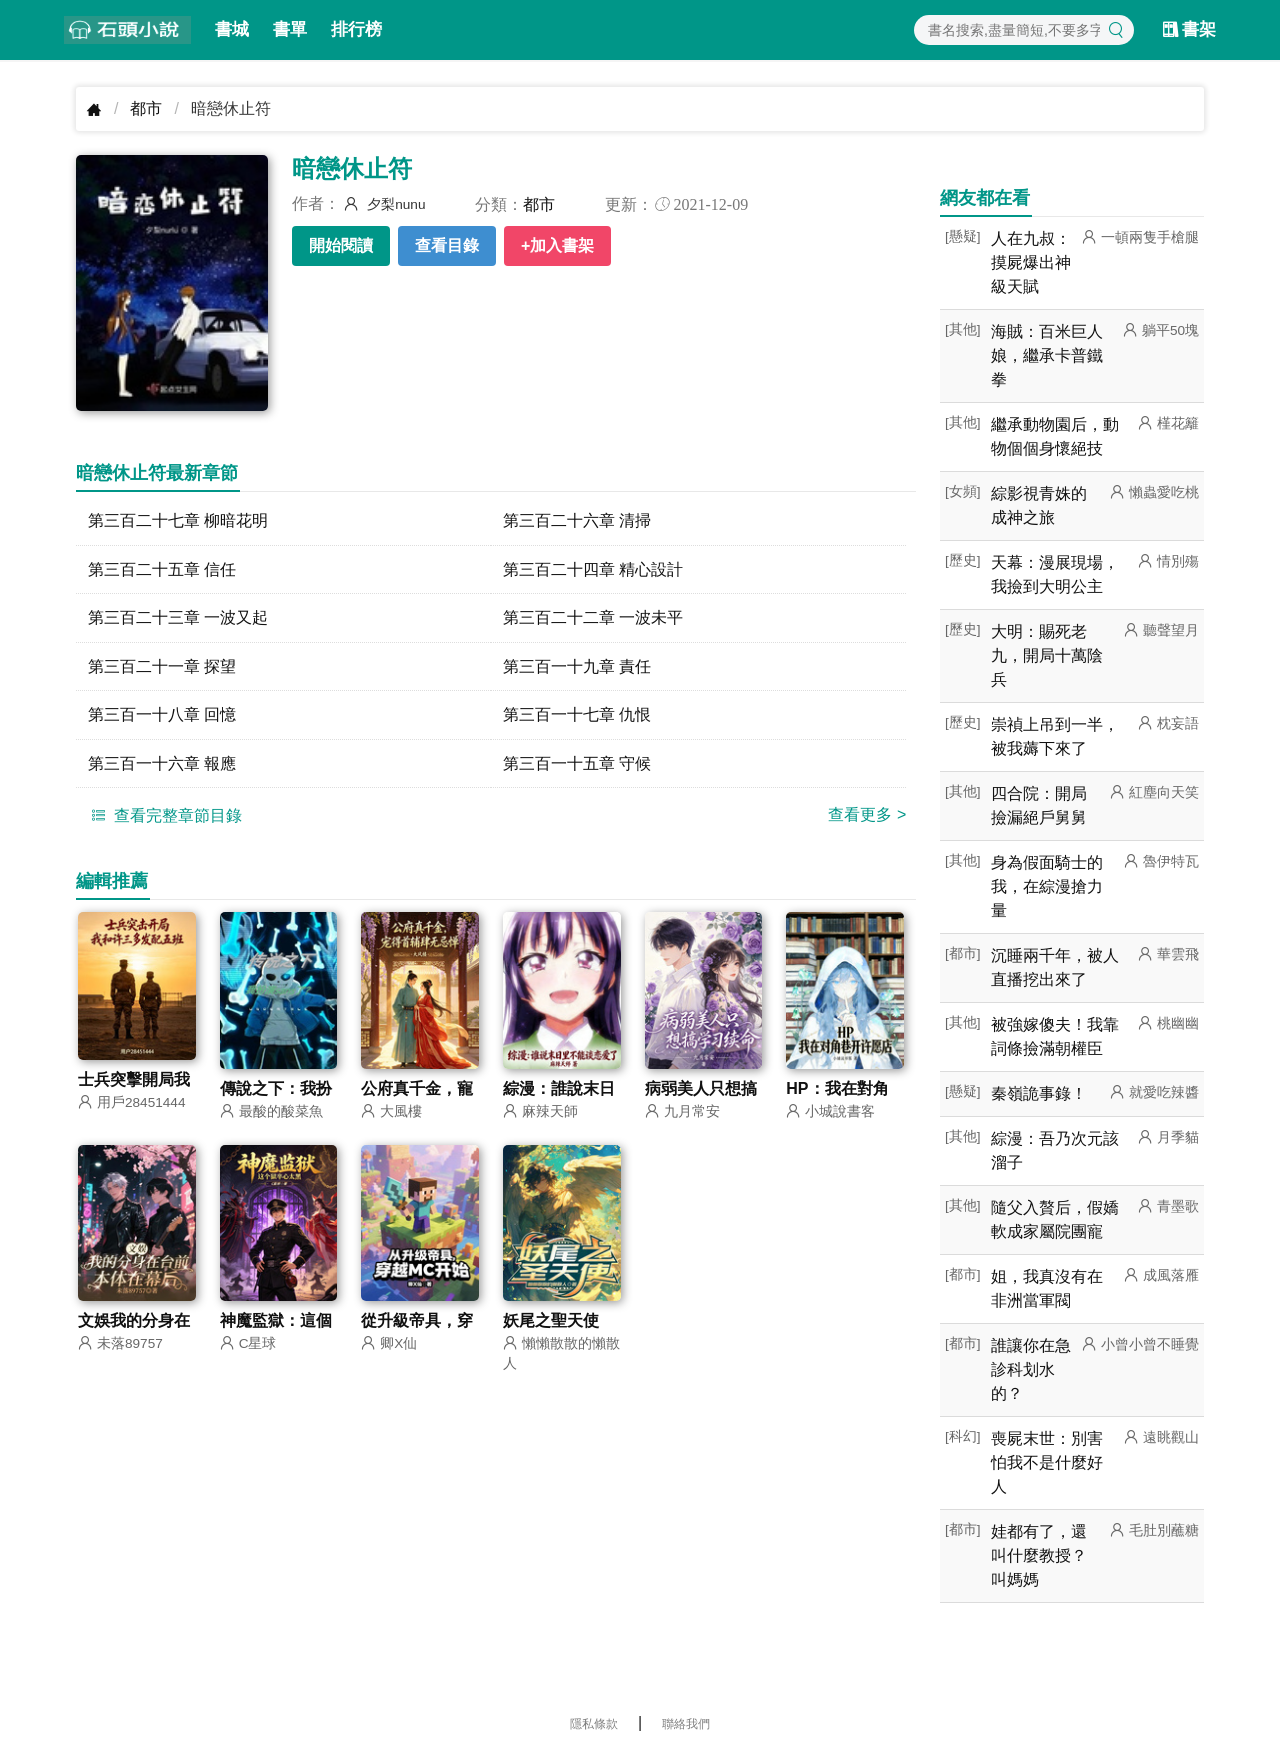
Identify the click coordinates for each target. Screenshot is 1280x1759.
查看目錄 (447, 245)
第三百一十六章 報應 (162, 765)
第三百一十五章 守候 (577, 765)
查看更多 (867, 817)
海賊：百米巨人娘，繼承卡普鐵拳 (1047, 355)
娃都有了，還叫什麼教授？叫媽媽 (1039, 1555)
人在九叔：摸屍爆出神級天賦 (1031, 262)
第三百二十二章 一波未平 (593, 618)
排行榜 (356, 29)
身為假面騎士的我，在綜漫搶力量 (1047, 886)
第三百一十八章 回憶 (162, 716)
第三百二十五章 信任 (162, 569)
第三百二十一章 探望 (162, 667)
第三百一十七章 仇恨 (577, 716)
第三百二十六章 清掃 (577, 520)
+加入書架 (557, 245)
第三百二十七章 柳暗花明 (178, 520)
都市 (146, 108)
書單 (290, 29)
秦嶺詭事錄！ (1039, 1093)
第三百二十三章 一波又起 (178, 618)
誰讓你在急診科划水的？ (1031, 1369)
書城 (232, 29)
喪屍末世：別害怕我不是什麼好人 (1047, 1462)
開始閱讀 (341, 245)
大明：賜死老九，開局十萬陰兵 (1047, 655)
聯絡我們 (686, 1724)
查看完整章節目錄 (164, 818)
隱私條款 (594, 1724)
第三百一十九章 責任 (577, 667)
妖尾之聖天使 (551, 1324)
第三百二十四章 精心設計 (593, 569)
